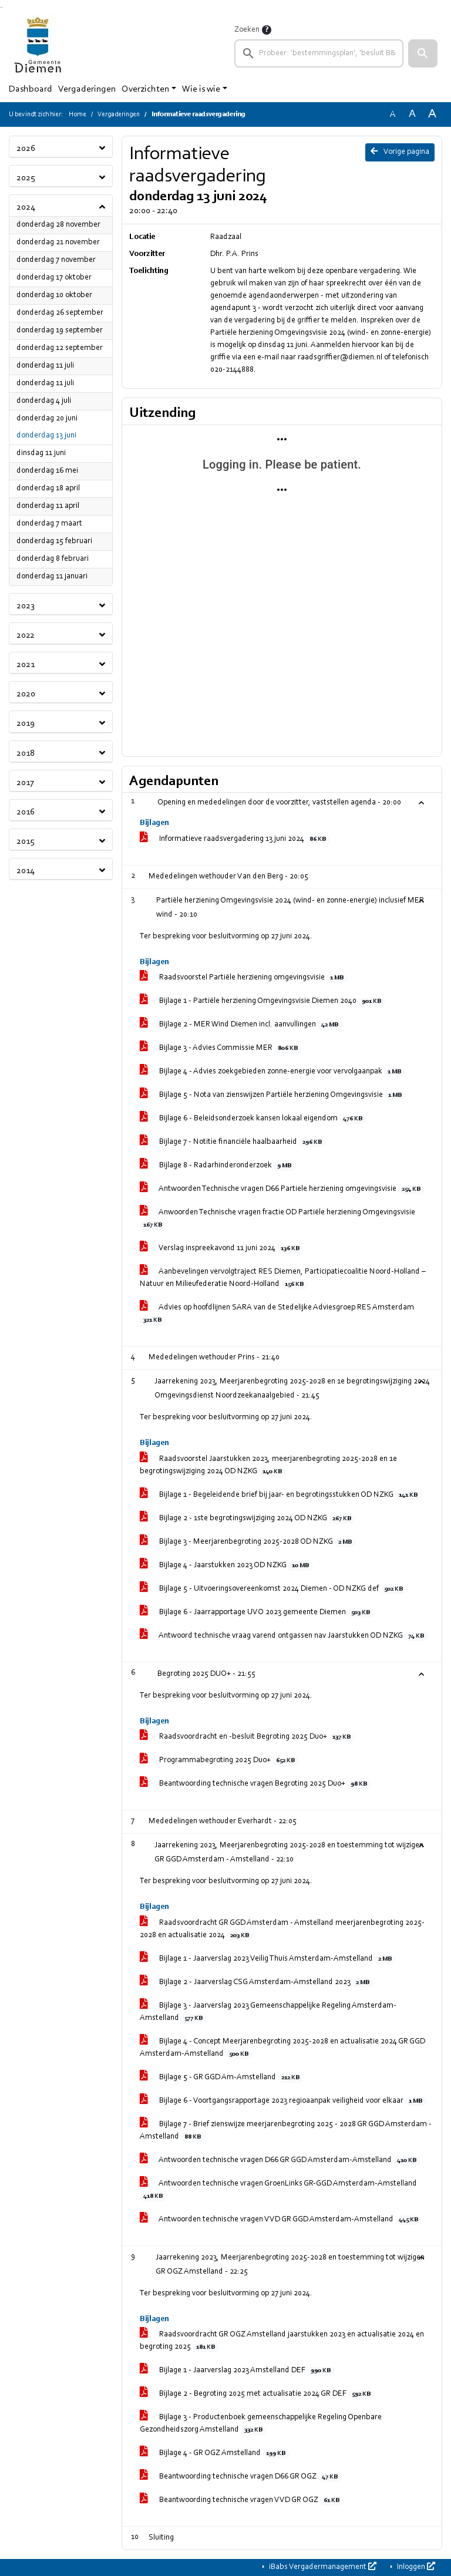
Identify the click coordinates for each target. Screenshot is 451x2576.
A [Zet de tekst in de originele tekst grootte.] (392, 114)
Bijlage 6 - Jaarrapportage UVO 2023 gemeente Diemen (257, 1613)
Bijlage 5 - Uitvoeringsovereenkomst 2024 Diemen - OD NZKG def (273, 1589)
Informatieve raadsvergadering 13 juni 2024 (235, 839)
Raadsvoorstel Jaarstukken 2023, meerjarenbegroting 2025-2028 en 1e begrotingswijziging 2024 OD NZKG (268, 1466)
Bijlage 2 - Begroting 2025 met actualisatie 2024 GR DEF (257, 2394)
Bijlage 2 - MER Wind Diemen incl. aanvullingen (241, 1025)
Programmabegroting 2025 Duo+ (219, 1761)
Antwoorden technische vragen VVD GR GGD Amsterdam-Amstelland (281, 2220)
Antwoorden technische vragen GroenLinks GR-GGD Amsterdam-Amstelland (278, 2190)
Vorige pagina (400, 151)
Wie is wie (201, 89)
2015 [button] (25, 841)
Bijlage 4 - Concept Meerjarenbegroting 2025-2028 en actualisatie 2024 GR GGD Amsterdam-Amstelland (282, 2048)
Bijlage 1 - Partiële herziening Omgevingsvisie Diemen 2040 (262, 1001)
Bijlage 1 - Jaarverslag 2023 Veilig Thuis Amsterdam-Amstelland (268, 1959)
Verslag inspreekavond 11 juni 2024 (222, 1249)
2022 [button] (25, 635)
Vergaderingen (87, 89)
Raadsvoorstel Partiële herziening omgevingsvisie (244, 978)
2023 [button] (25, 606)
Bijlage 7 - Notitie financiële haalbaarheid (233, 1142)
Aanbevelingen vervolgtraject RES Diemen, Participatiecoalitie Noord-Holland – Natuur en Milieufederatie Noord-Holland (283, 1278)
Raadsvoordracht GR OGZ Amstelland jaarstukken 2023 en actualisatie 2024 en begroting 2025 (282, 2341)
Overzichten (145, 89)
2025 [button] (25, 178)
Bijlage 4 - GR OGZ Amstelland (215, 2454)
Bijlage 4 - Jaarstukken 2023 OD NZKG (226, 1566)
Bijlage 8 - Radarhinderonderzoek (217, 1166)
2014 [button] (25, 870)
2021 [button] (25, 664)
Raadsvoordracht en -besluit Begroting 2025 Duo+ (247, 1737)
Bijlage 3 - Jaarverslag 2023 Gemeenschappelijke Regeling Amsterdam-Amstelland (268, 2012)
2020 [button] (25, 694)
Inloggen (415, 2566)
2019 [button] (25, 723)
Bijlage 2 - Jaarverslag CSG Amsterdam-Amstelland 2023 (256, 1983)
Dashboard (30, 89)
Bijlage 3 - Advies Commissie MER (221, 1048)
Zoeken (247, 30)
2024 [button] (25, 207)
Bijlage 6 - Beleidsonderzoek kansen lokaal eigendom (253, 1119)
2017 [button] (25, 782)
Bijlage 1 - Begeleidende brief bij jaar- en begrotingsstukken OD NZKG (281, 1495)
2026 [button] (25, 148)
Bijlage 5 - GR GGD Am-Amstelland (222, 2078)
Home (77, 114)
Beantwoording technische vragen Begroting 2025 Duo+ (255, 1784)
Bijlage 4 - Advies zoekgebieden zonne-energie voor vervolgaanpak (272, 1072)
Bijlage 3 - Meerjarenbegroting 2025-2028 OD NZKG (248, 1542)
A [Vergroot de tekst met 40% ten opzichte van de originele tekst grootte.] (432, 114)
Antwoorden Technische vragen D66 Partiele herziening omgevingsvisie (282, 1189)
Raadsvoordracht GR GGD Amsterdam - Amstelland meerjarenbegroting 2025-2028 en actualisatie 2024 (282, 1930)
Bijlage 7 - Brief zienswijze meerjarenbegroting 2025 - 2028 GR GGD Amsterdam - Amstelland (286, 2131)
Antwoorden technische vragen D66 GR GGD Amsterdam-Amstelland (280, 2161)
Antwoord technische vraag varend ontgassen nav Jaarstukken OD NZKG (284, 1636)
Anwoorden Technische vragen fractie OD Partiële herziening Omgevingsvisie (277, 1219)
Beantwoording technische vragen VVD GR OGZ (242, 2501)
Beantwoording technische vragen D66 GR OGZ (241, 2477)
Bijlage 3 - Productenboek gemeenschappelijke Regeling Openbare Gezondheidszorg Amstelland (261, 2424)
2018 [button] (25, 753)
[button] (422, 53)
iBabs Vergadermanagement (321, 2566)
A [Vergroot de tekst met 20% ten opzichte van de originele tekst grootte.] (412, 114)
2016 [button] (25, 812)
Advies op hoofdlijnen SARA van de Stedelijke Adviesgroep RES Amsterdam (277, 1314)
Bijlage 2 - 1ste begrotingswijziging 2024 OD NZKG (247, 1519)
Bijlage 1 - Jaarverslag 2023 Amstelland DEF (237, 2371)
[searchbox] (318, 53)
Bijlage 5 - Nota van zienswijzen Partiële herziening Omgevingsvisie (273, 1095)
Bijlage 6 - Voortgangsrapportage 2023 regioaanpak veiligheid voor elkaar (283, 2101)
